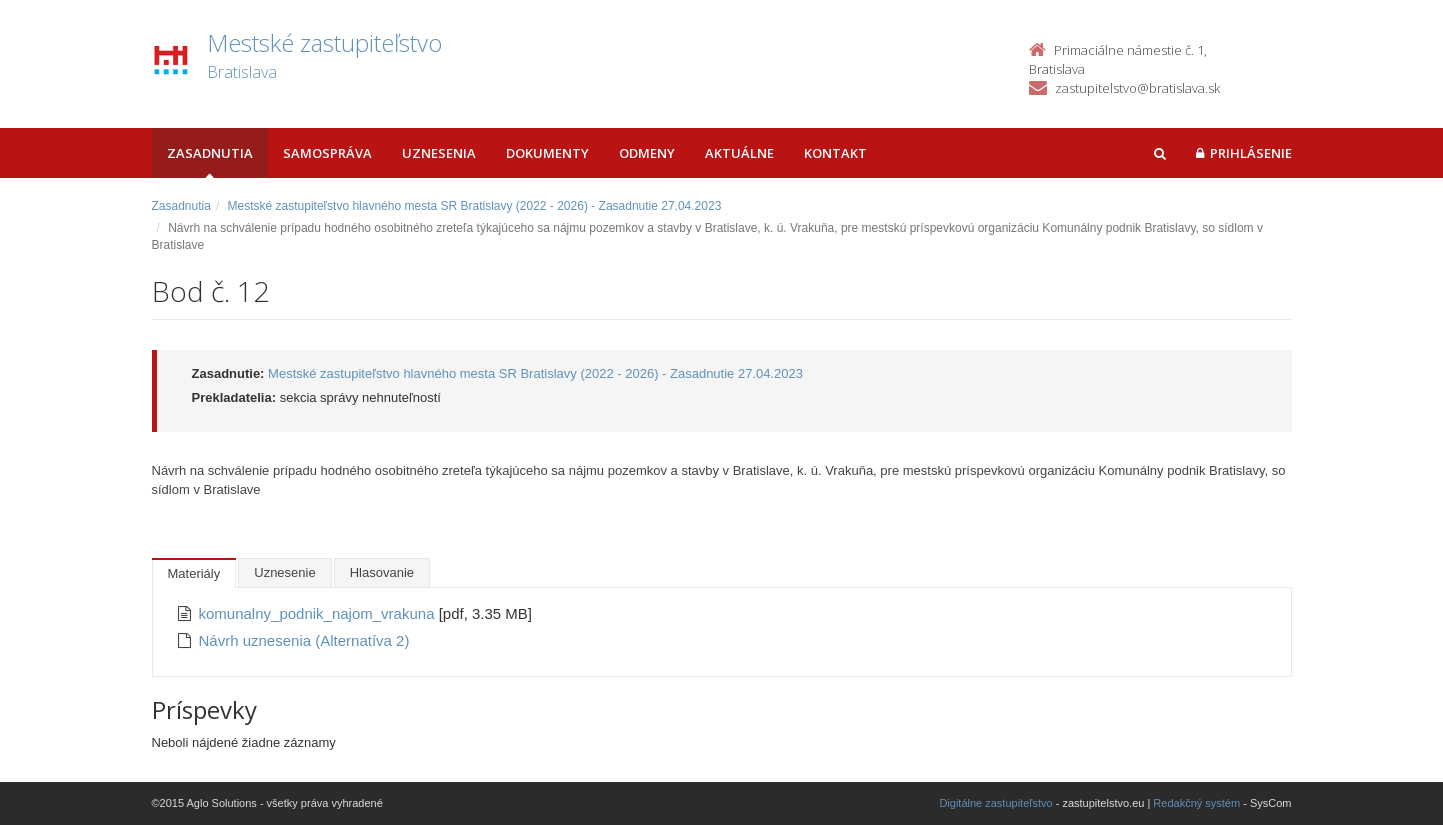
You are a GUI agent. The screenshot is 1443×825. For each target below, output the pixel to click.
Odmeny (647, 153)
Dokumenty (547, 153)
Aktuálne (739, 153)
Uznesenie (284, 572)
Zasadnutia (210, 153)
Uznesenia (439, 153)
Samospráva (327, 153)
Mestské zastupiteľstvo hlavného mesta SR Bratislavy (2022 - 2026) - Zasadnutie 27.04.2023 (475, 206)
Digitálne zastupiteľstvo (995, 803)
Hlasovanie (382, 572)
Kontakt (835, 153)
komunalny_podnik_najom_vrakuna (319, 613)
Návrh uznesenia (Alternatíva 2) (304, 640)
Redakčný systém (1196, 803)
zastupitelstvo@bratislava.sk (1137, 88)
